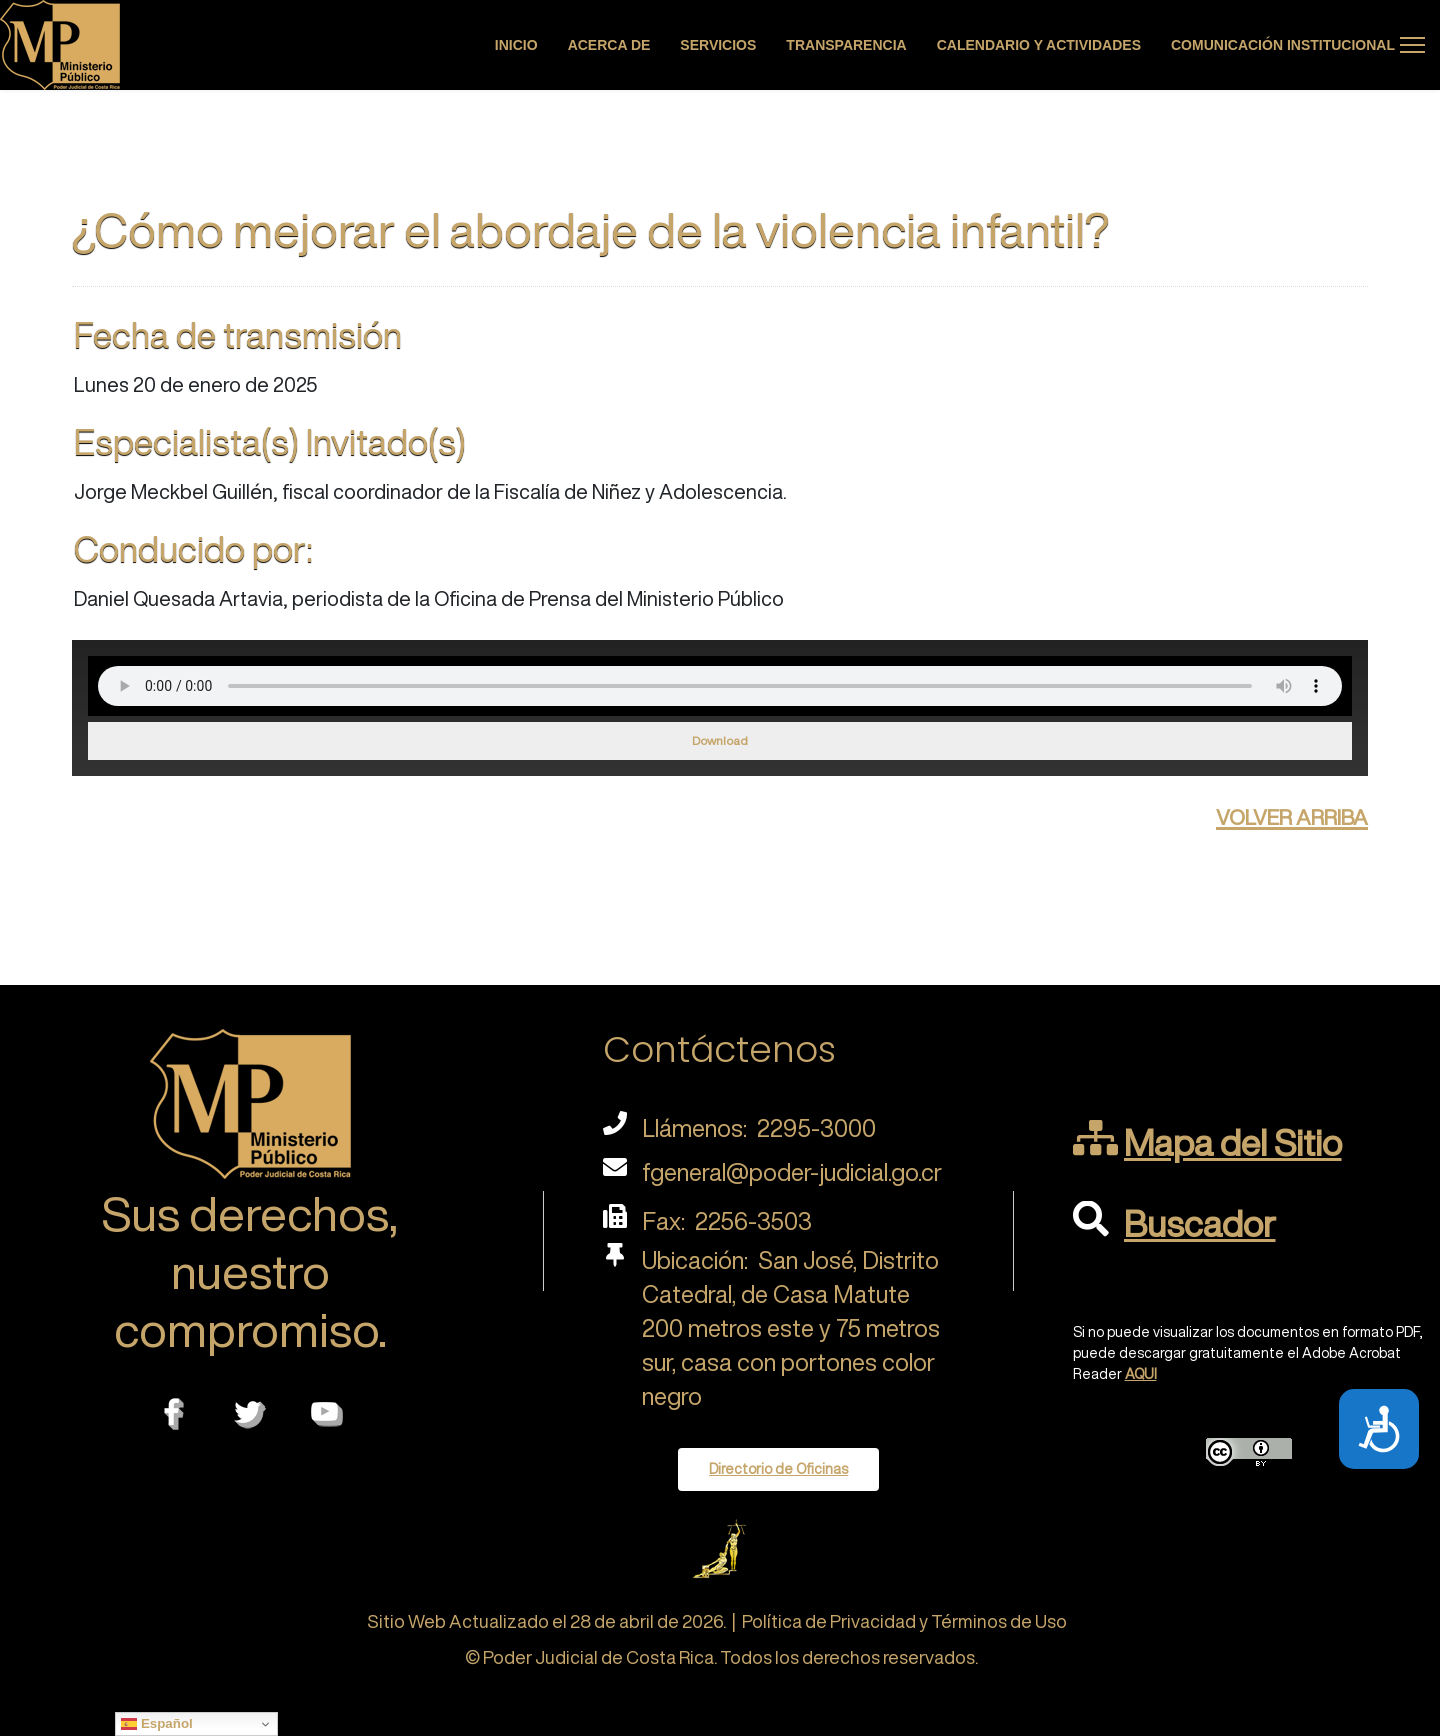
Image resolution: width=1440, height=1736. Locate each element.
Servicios (718, 45)
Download (720, 740)
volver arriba (1292, 814)
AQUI (1141, 1374)
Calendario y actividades (1039, 45)
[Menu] (1412, 45)
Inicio (516, 45)
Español (157, 1724)
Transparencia (846, 45)
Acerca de (609, 45)
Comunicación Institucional (1283, 45)
